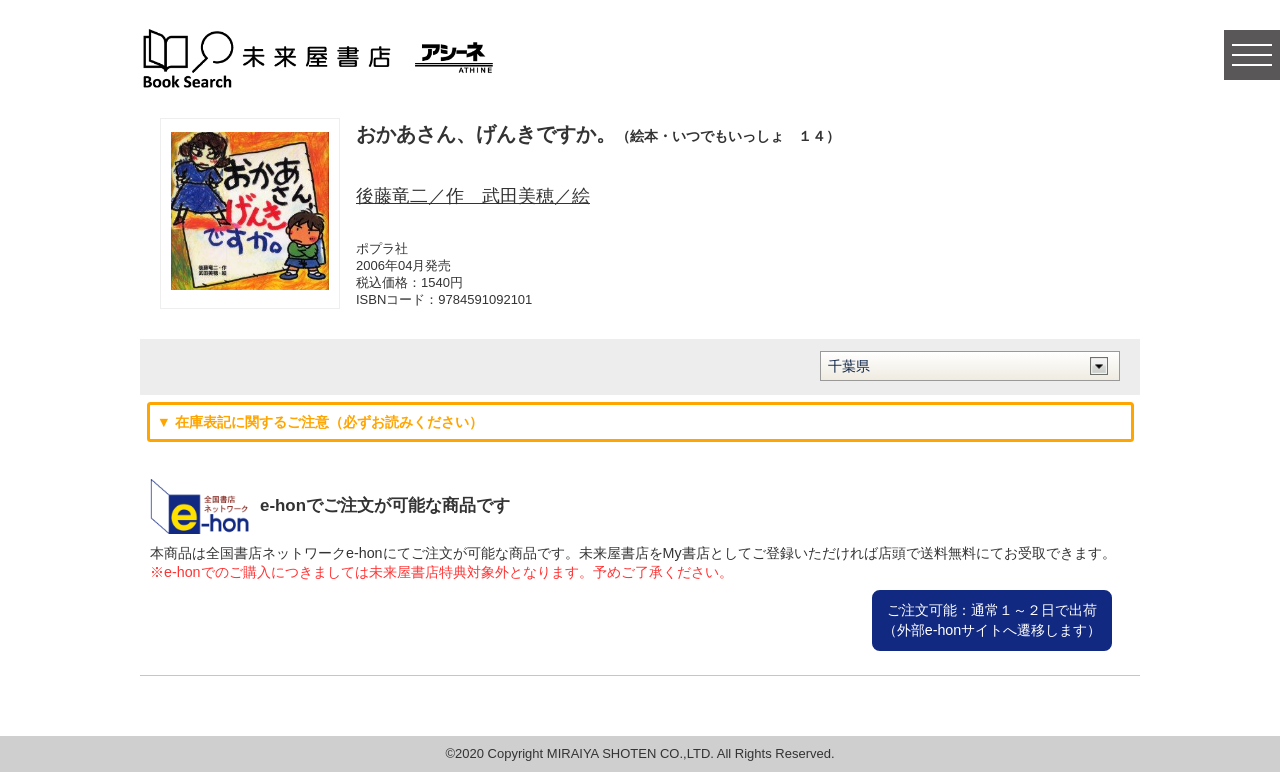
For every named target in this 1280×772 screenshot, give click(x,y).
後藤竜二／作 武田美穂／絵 (473, 196)
